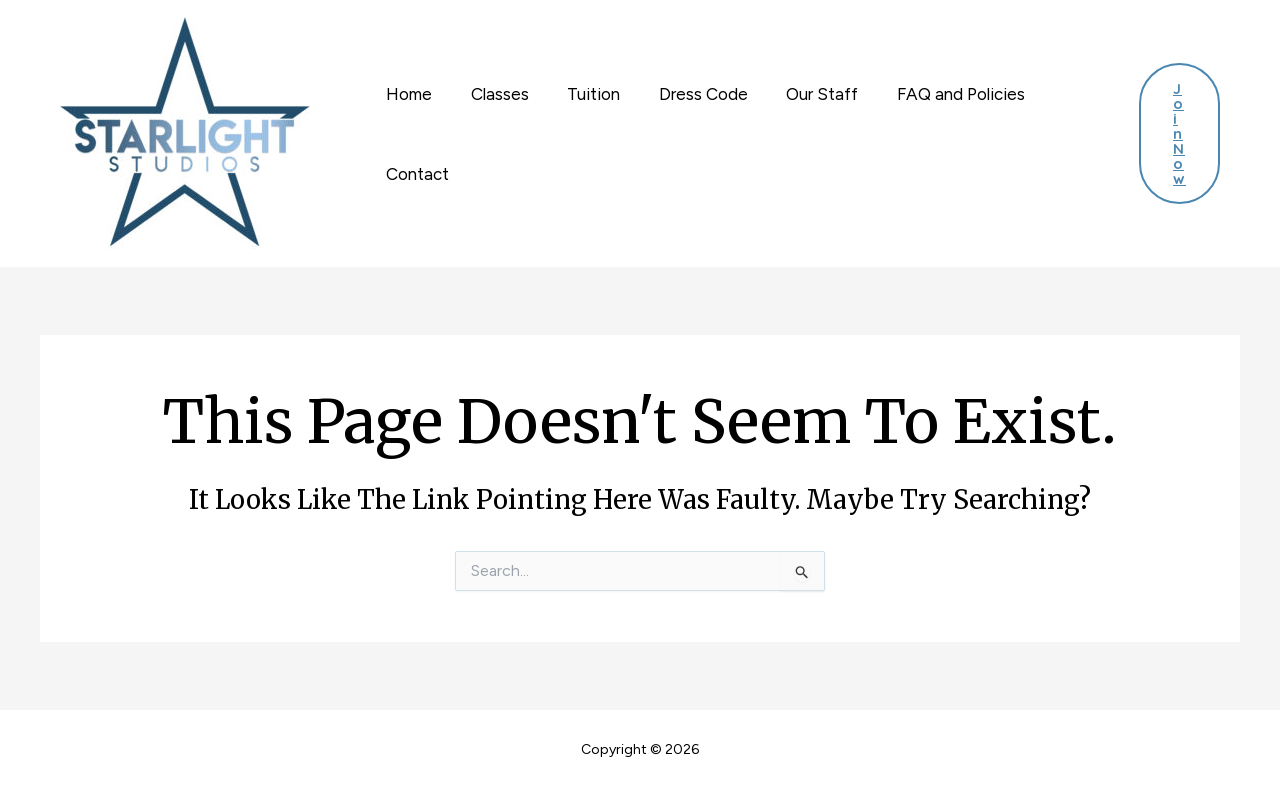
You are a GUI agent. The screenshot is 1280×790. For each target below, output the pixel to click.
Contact (415, 174)
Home (407, 94)
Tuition (582, 94)
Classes (493, 94)
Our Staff (802, 94)
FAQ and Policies (936, 94)
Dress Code (687, 94)
